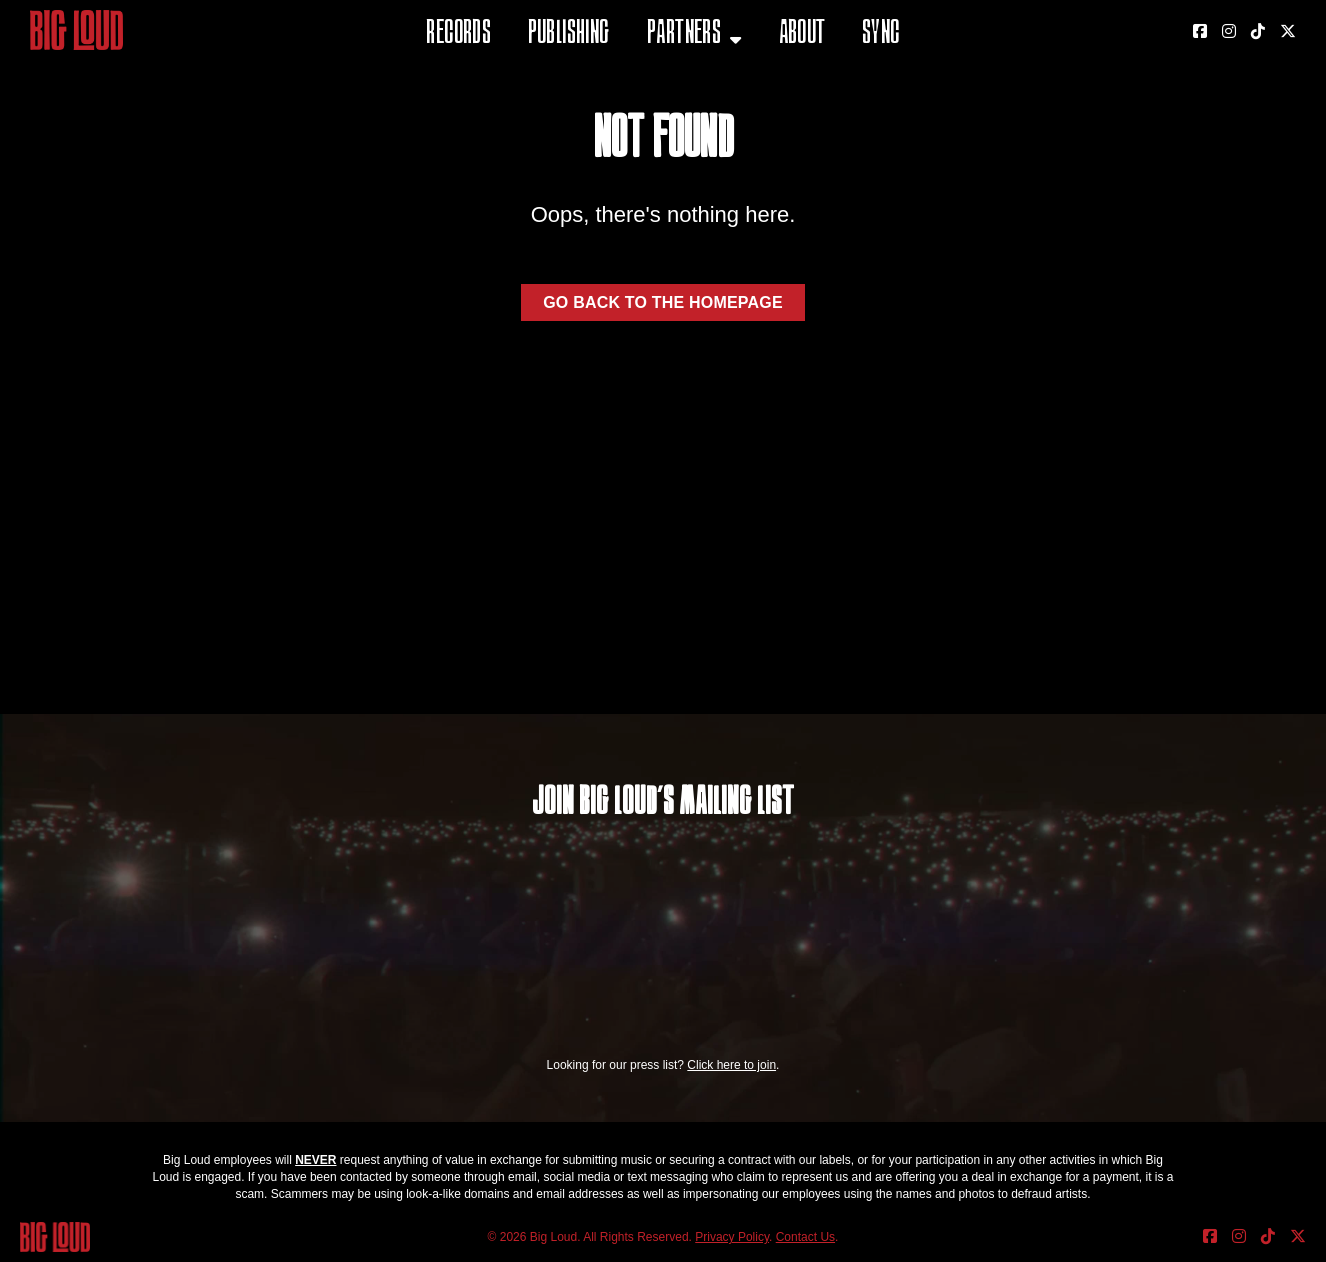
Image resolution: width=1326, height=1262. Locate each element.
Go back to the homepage (663, 302)
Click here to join (731, 1065)
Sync (881, 34)
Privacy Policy (732, 1237)
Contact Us (805, 1237)
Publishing (569, 34)
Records (458, 34)
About (802, 34)
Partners (684, 34)
